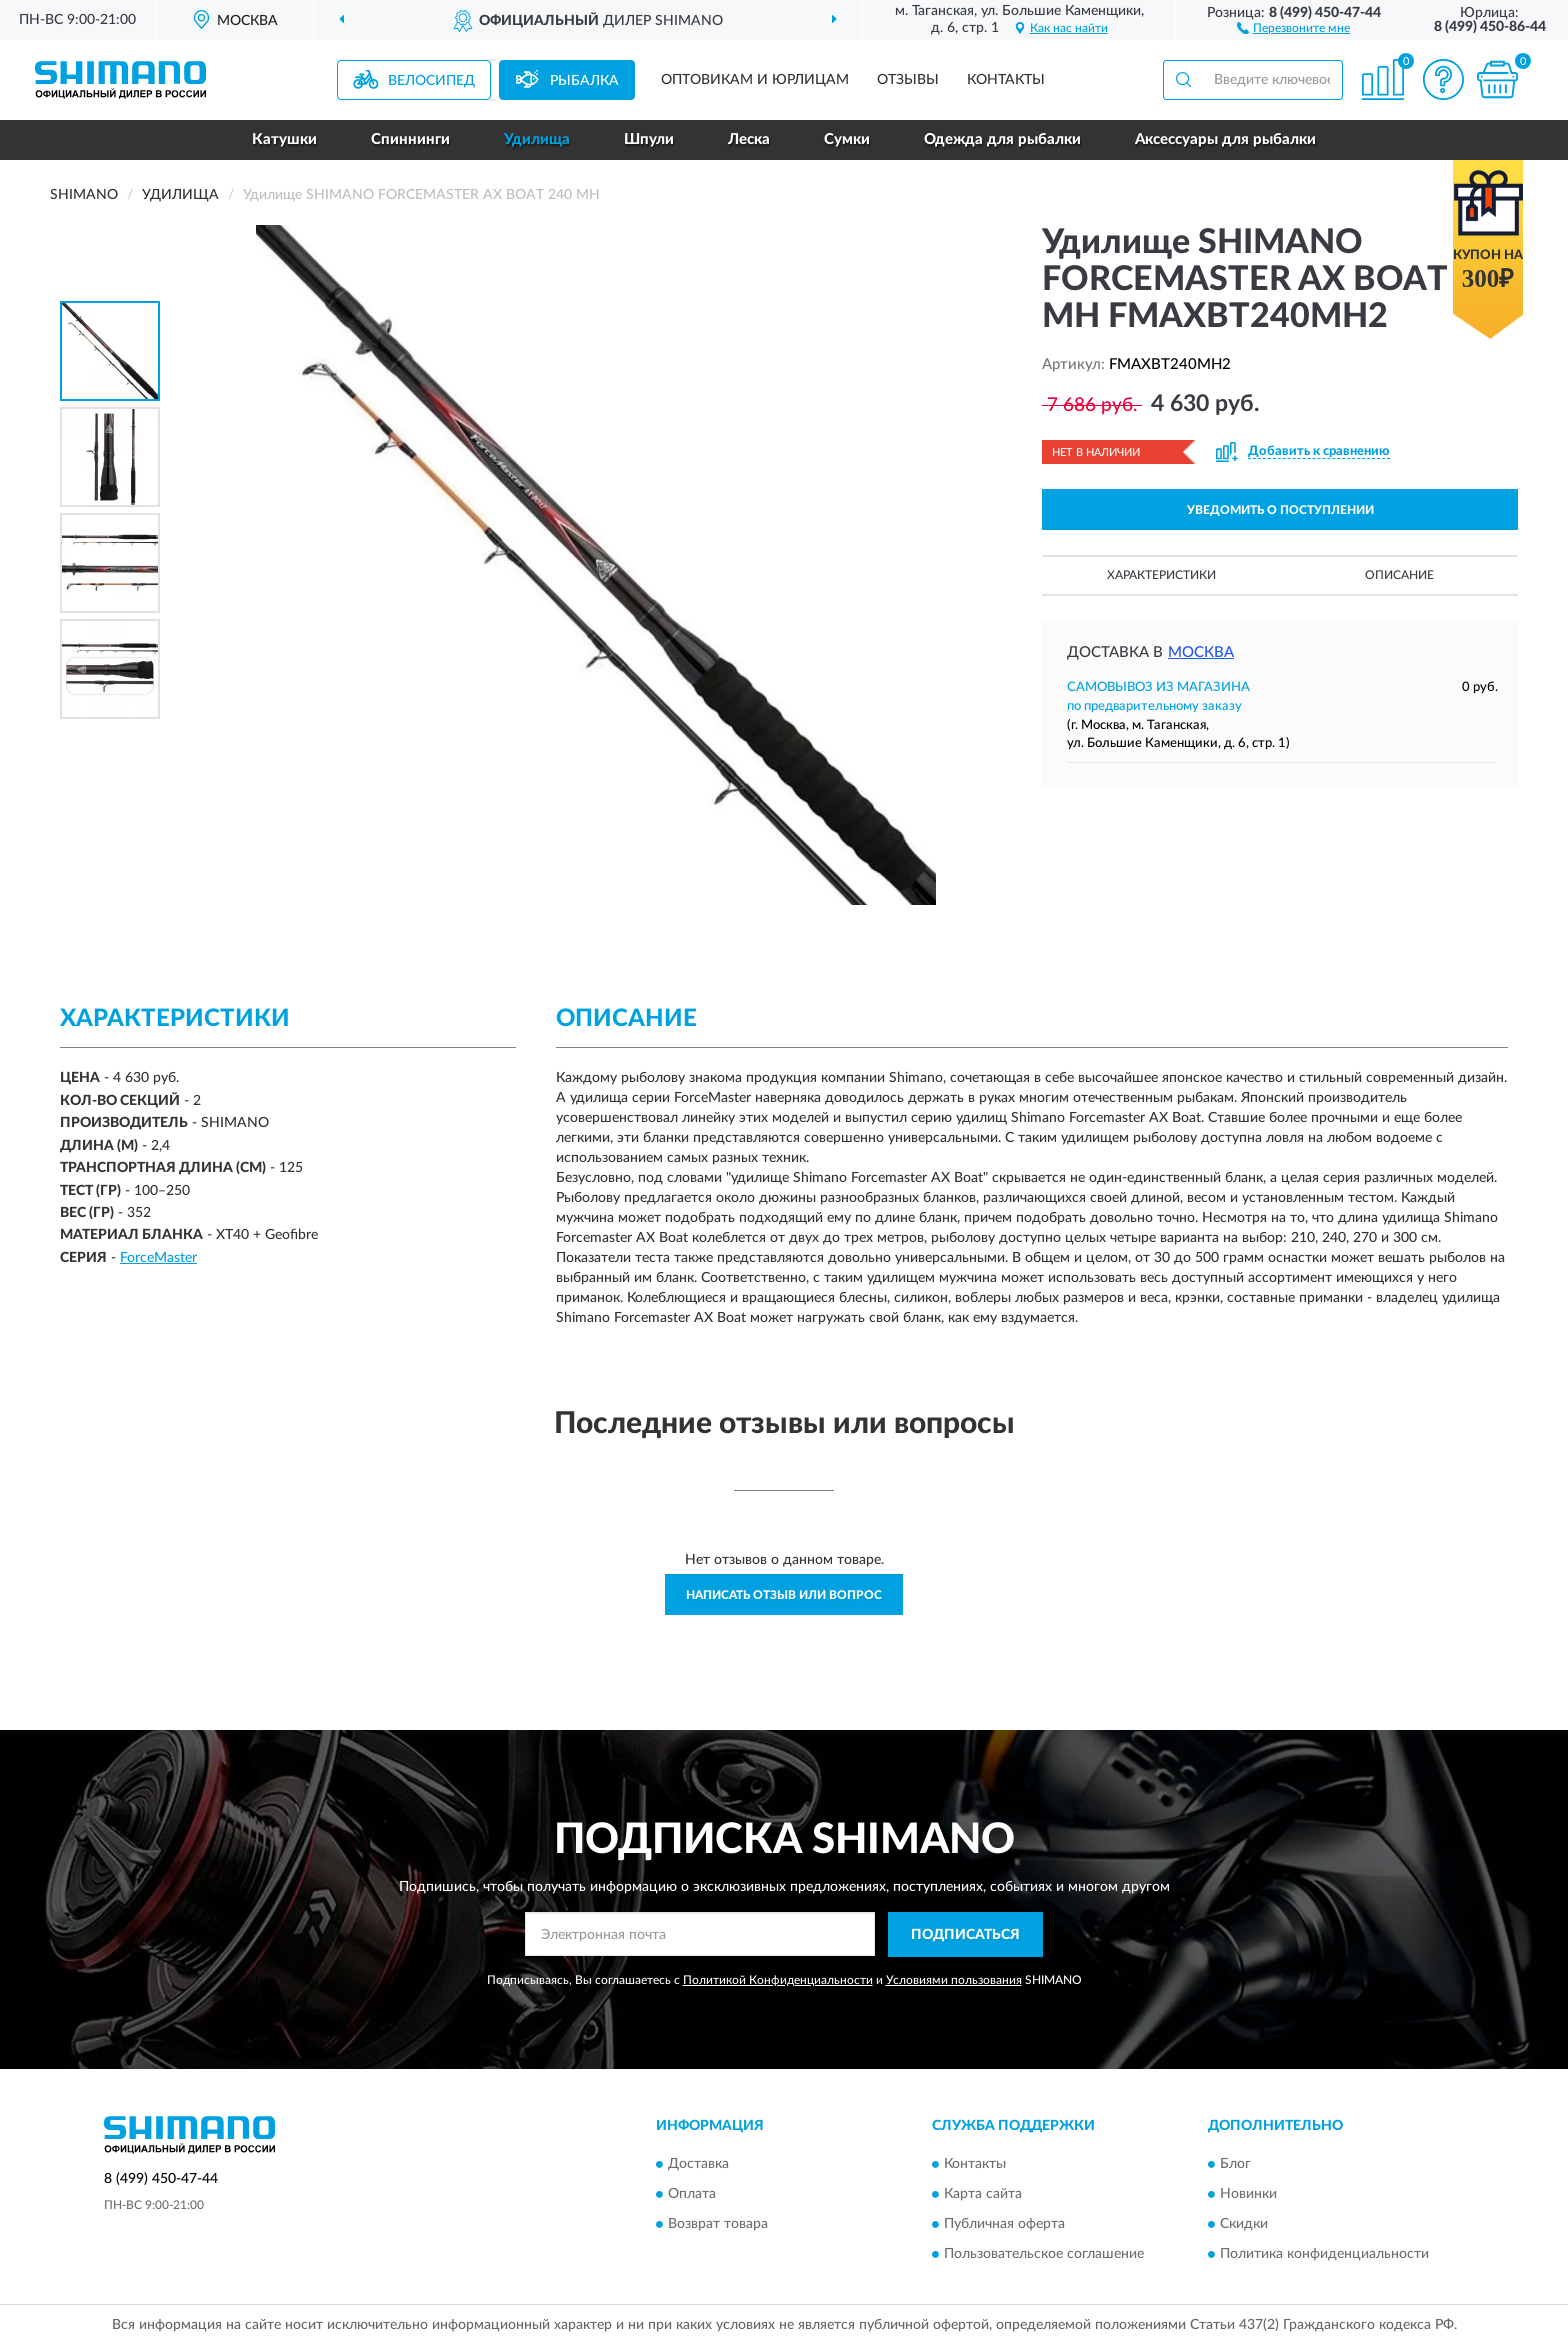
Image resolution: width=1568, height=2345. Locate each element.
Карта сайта (983, 2195)
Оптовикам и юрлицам (755, 80)
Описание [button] (1399, 575)
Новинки (1248, 2195)
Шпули (649, 139)
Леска (749, 139)
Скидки (1244, 2225)
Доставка (698, 2165)
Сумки (847, 139)
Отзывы (908, 80)
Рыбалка (584, 81)
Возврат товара (718, 2225)
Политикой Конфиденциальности (778, 1980)
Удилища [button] (537, 139)
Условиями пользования (954, 1980)
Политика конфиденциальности (1324, 2255)
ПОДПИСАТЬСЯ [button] (965, 1935)
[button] (1293, 27)
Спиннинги (410, 139)
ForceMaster (158, 1258)
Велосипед (431, 81)
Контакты (1006, 80)
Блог (1235, 2165)
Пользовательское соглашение (1044, 2255)
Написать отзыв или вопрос (784, 1595)
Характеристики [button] (1161, 575)
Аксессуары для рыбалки (1225, 139)
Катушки (284, 139)
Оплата (692, 2195)
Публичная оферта (1004, 2225)
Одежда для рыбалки (1002, 139)
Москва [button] (1201, 652)
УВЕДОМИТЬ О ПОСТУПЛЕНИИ (1280, 510)
